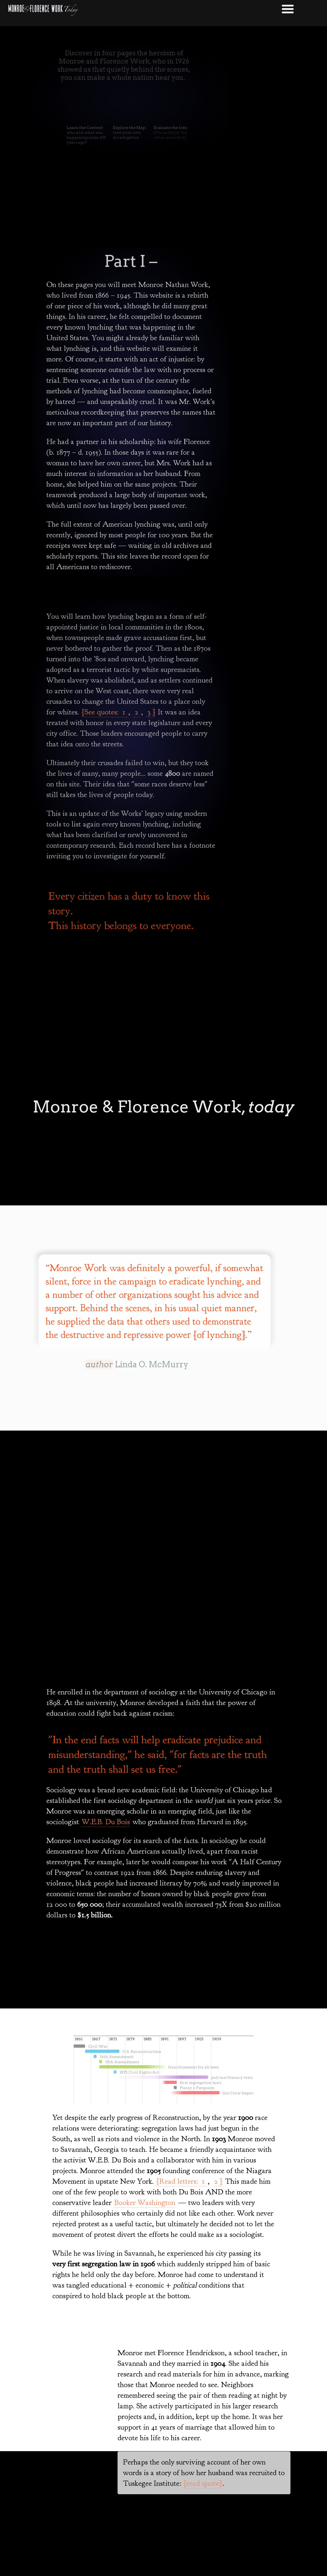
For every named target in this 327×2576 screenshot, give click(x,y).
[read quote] (203, 2483)
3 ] (150, 712)
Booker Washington (144, 2202)
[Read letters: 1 (182, 2181)
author (99, 1364)
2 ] (217, 2181)
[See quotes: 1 (104, 712)
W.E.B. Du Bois (106, 1822)
